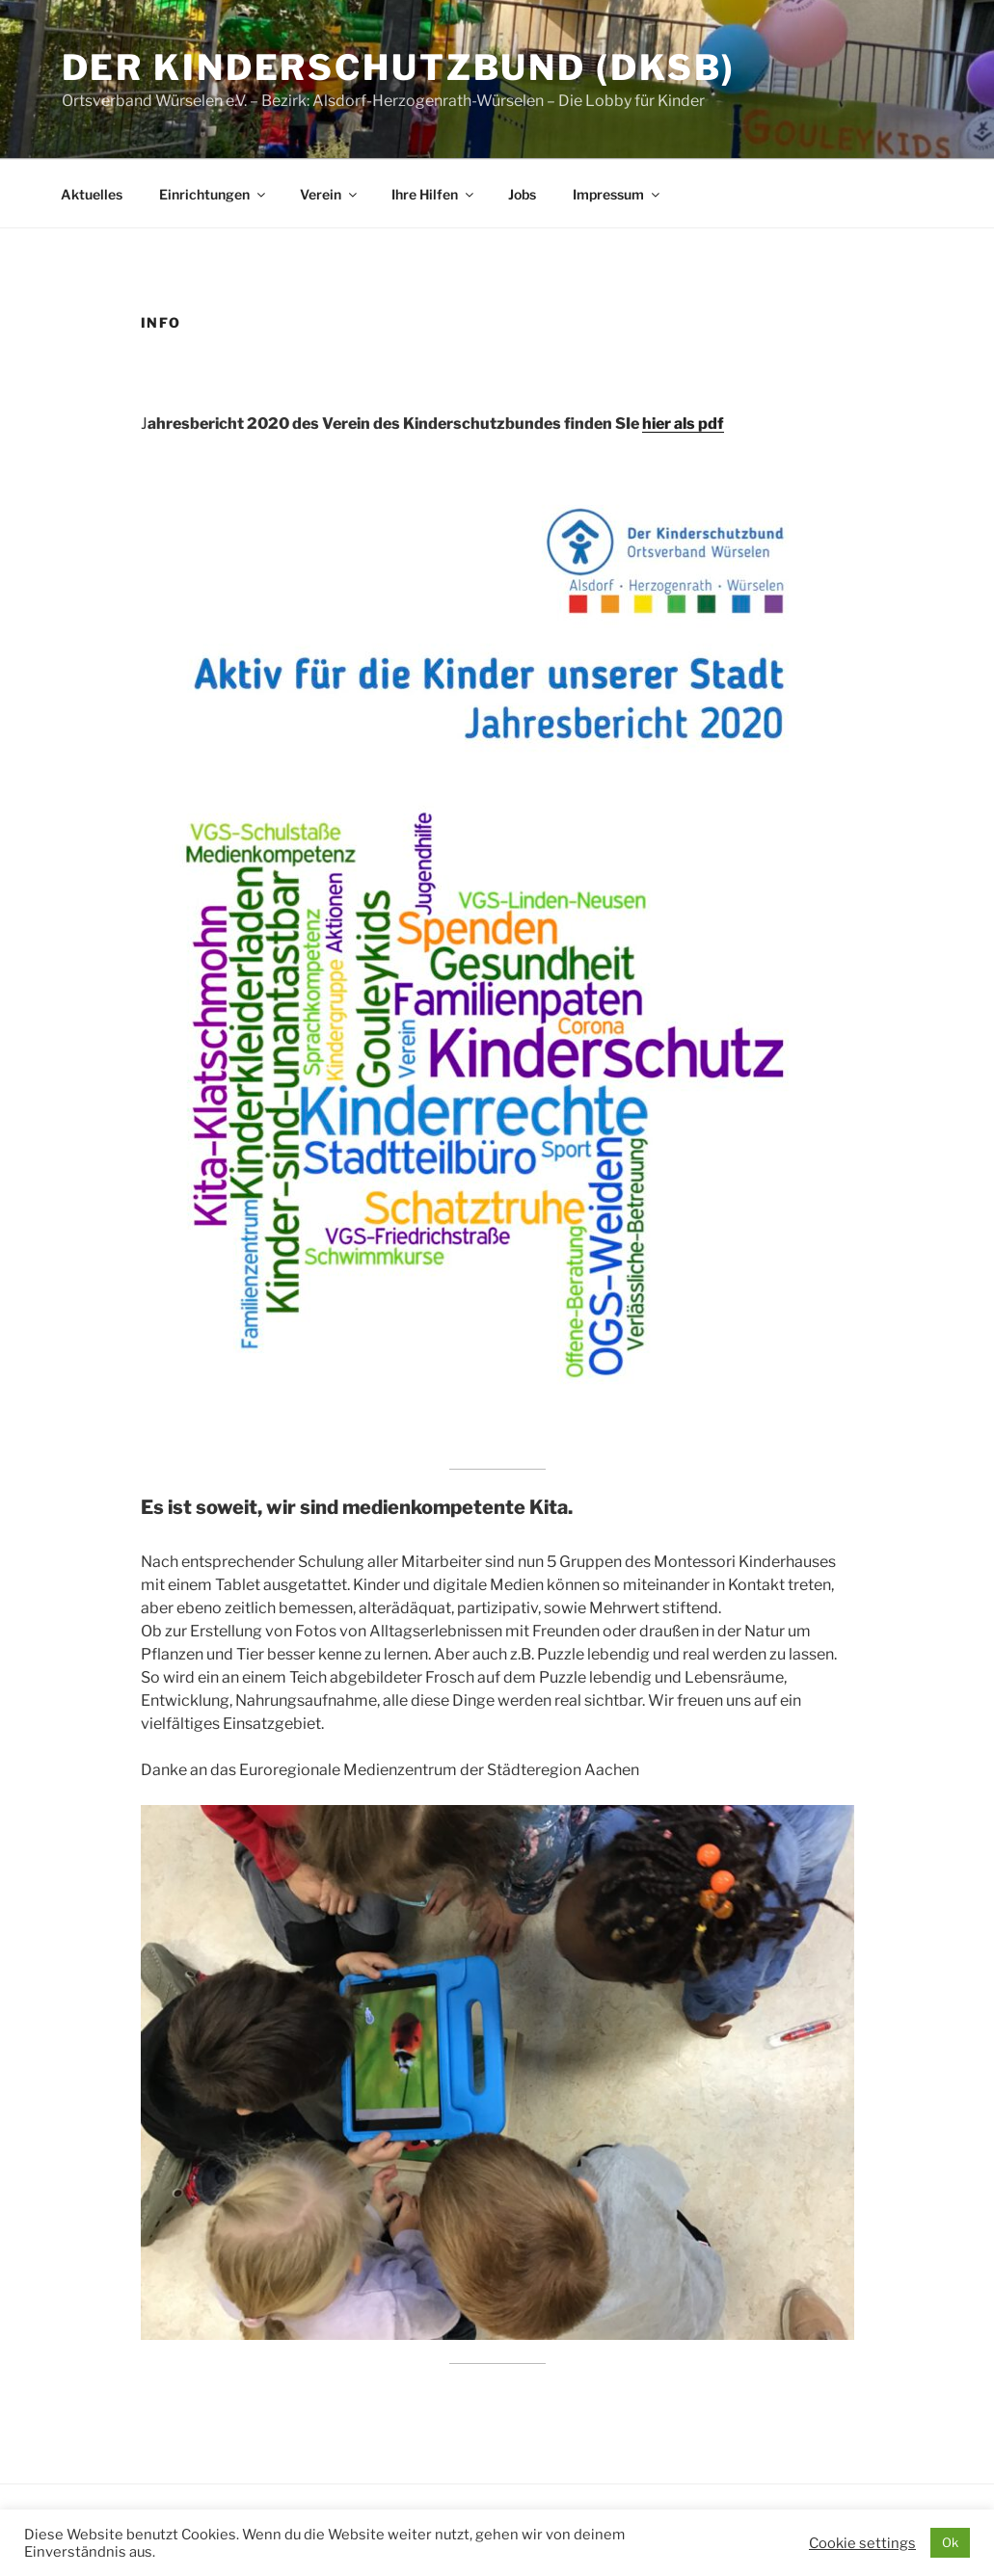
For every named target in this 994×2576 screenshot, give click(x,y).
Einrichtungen (213, 194)
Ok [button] (950, 2542)
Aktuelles (91, 194)
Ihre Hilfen (433, 194)
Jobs (522, 194)
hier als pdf (683, 423)
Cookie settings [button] (862, 2543)
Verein (330, 194)
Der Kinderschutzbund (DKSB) (399, 67)
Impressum (617, 194)
